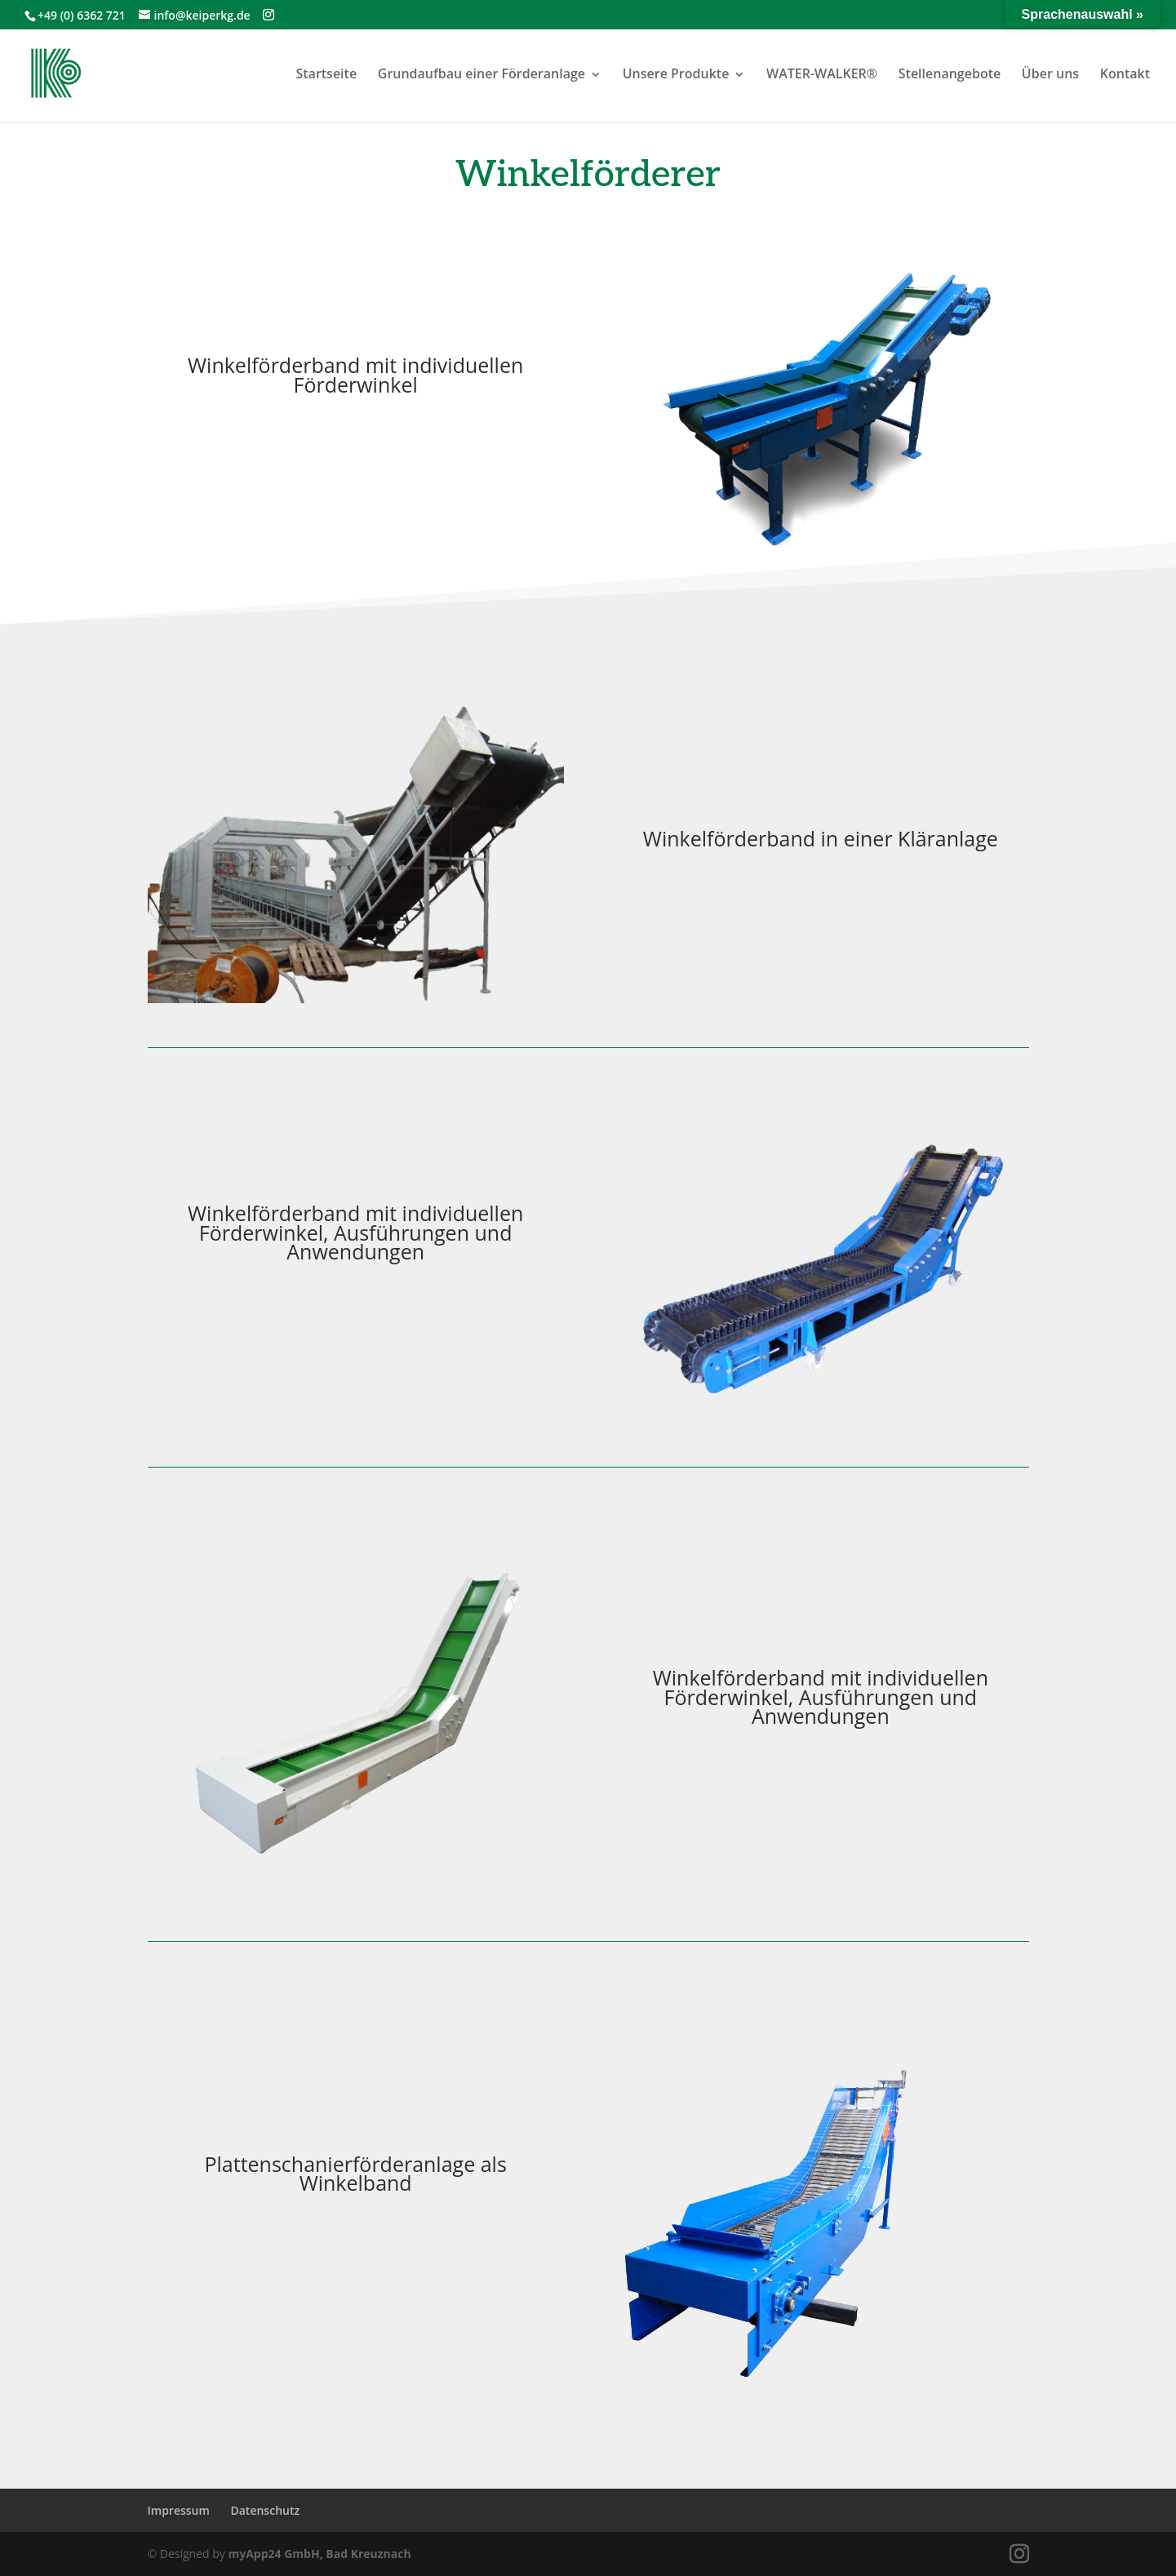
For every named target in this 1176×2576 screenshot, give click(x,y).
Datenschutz (265, 2510)
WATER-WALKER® (821, 73)
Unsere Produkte (676, 73)
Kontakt (1125, 73)
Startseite (326, 73)
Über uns (1050, 73)
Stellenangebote (950, 73)
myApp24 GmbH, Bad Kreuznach (319, 2553)
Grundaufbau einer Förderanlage (481, 73)
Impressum (179, 2510)
